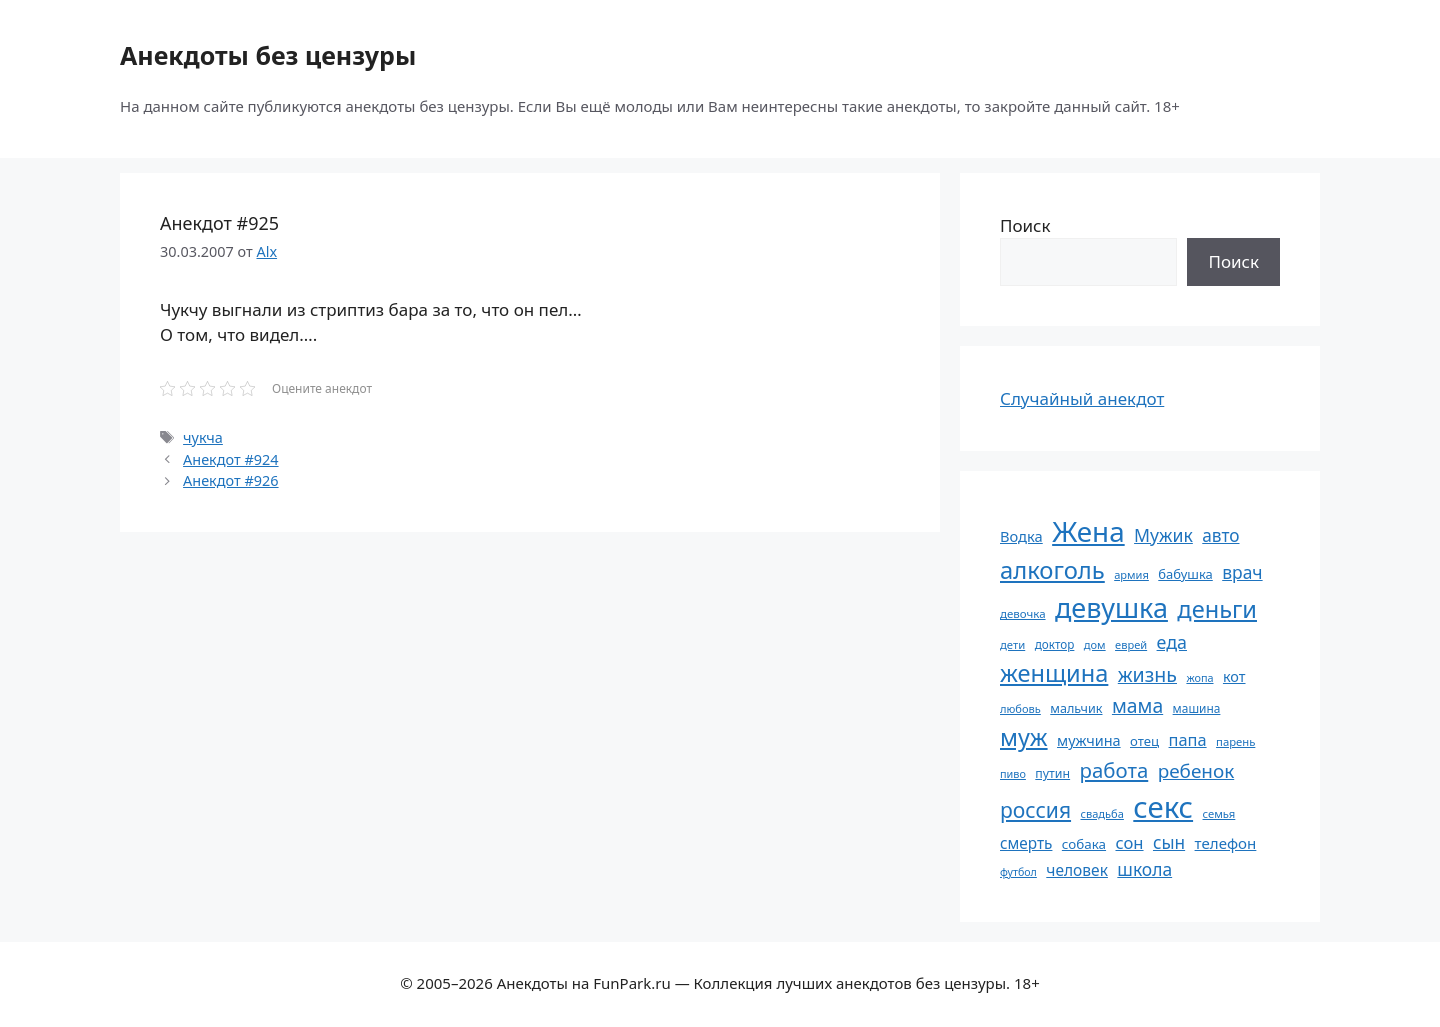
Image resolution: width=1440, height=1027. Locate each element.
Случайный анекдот (1082, 398)
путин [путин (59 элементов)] (1052, 773)
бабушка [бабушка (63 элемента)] (1185, 574)
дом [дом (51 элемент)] (1095, 644)
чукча (203, 437)
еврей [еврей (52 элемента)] (1131, 644)
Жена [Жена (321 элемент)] (1088, 531)
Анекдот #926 (230, 480)
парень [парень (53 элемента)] (1235, 741)
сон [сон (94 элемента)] (1129, 842)
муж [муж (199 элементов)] (1024, 737)
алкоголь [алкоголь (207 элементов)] (1052, 570)
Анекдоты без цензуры (268, 55)
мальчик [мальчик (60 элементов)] (1076, 708)
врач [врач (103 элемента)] (1242, 572)
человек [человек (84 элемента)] (1077, 870)
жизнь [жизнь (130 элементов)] (1147, 674)
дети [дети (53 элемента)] (1012, 644)
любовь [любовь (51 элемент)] (1020, 708)
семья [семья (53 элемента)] (1219, 813)
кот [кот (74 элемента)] (1234, 676)
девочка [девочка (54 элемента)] (1023, 613)
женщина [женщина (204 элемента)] (1054, 673)
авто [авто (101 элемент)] (1220, 535)
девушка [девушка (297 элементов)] (1111, 607)
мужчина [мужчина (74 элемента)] (1089, 740)
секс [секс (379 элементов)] (1163, 807)
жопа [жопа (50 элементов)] (1199, 677)
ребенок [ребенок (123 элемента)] (1196, 771)
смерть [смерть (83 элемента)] (1026, 843)
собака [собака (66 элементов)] (1084, 844)
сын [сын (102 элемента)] (1169, 842)
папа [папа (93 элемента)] (1188, 739)
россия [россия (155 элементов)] (1035, 809)
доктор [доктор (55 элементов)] (1055, 644)
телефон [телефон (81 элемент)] (1226, 843)
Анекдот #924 (230, 459)
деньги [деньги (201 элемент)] (1217, 609)
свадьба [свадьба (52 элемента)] (1101, 813)
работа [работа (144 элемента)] (1114, 770)
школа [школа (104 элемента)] (1144, 869)
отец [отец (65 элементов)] (1144, 741)
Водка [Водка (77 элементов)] (1021, 536)
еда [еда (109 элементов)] (1172, 642)
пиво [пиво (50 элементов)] (1013, 773)
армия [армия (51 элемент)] (1131, 574)
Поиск (1025, 225)
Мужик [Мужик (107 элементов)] (1163, 535)
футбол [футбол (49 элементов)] (1018, 872)
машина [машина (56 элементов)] (1197, 708)
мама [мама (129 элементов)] (1137, 705)
